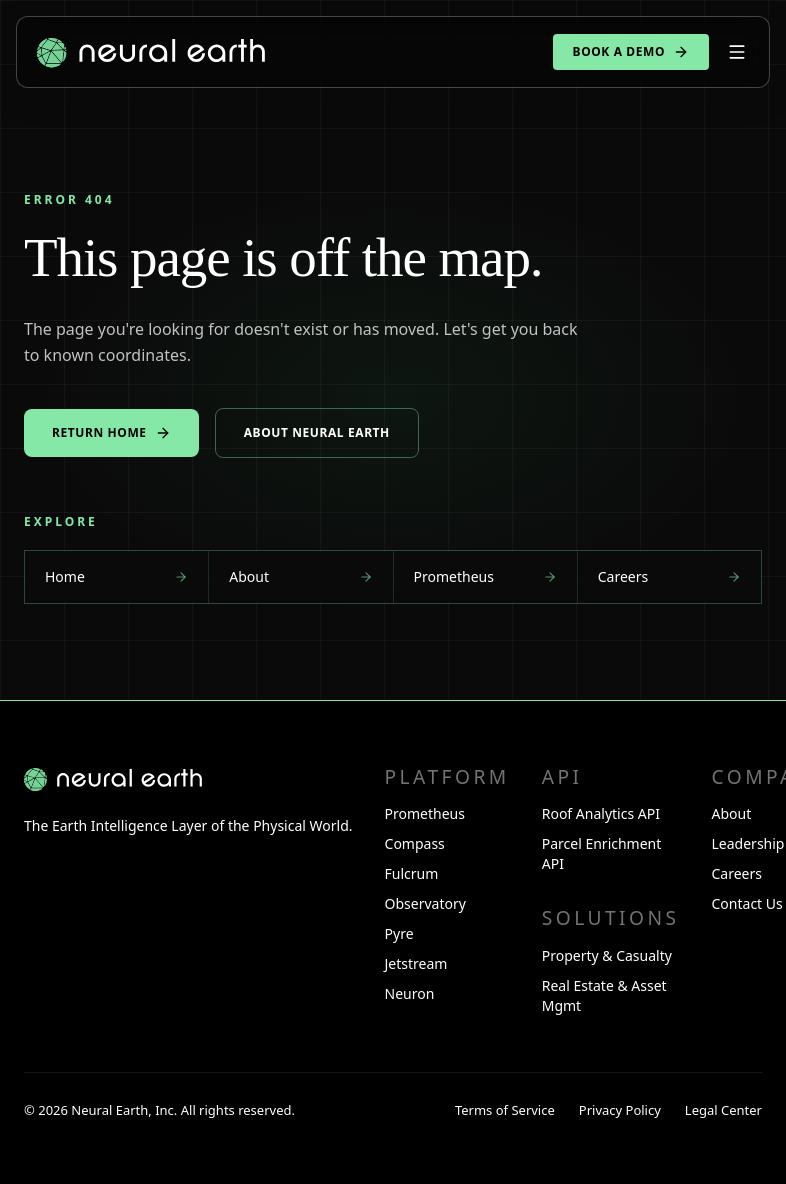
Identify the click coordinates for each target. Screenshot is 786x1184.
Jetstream (416, 963)
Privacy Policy (620, 1110)
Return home (111, 432)
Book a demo (631, 51)
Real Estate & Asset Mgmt (604, 995)
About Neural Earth (317, 432)
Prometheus (425, 813)
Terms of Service (505, 1110)
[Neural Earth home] (113, 779)
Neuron (410, 993)
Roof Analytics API (601, 813)
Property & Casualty (607, 955)
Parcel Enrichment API (602, 853)
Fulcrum (412, 873)
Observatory (425, 903)
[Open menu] (737, 52)
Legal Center (723, 1110)
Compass (415, 843)
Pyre (399, 933)
